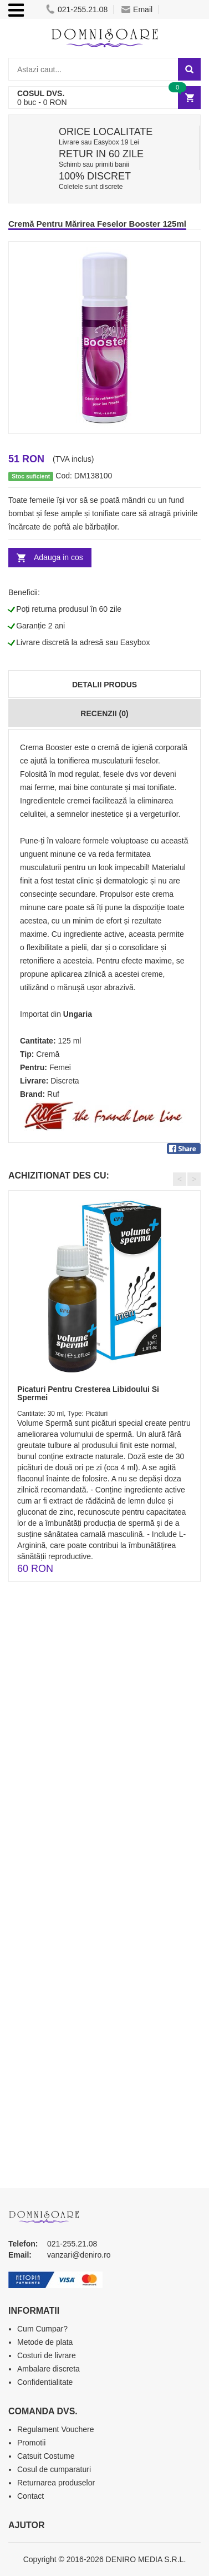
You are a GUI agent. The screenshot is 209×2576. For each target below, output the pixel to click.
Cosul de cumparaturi (54, 2469)
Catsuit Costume (45, 2456)
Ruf (53, 1094)
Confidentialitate (45, 2382)
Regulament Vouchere (55, 2429)
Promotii (31, 2442)
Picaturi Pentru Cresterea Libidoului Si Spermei (88, 1393)
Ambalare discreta (48, 2368)
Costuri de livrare (46, 2355)
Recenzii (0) (104, 713)
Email (136, 9)
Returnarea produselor (56, 2482)
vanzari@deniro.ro (79, 2254)
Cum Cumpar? (42, 2328)
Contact (30, 2496)
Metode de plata (45, 2342)
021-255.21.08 (77, 9)
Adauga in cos (58, 557)
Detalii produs (104, 684)
